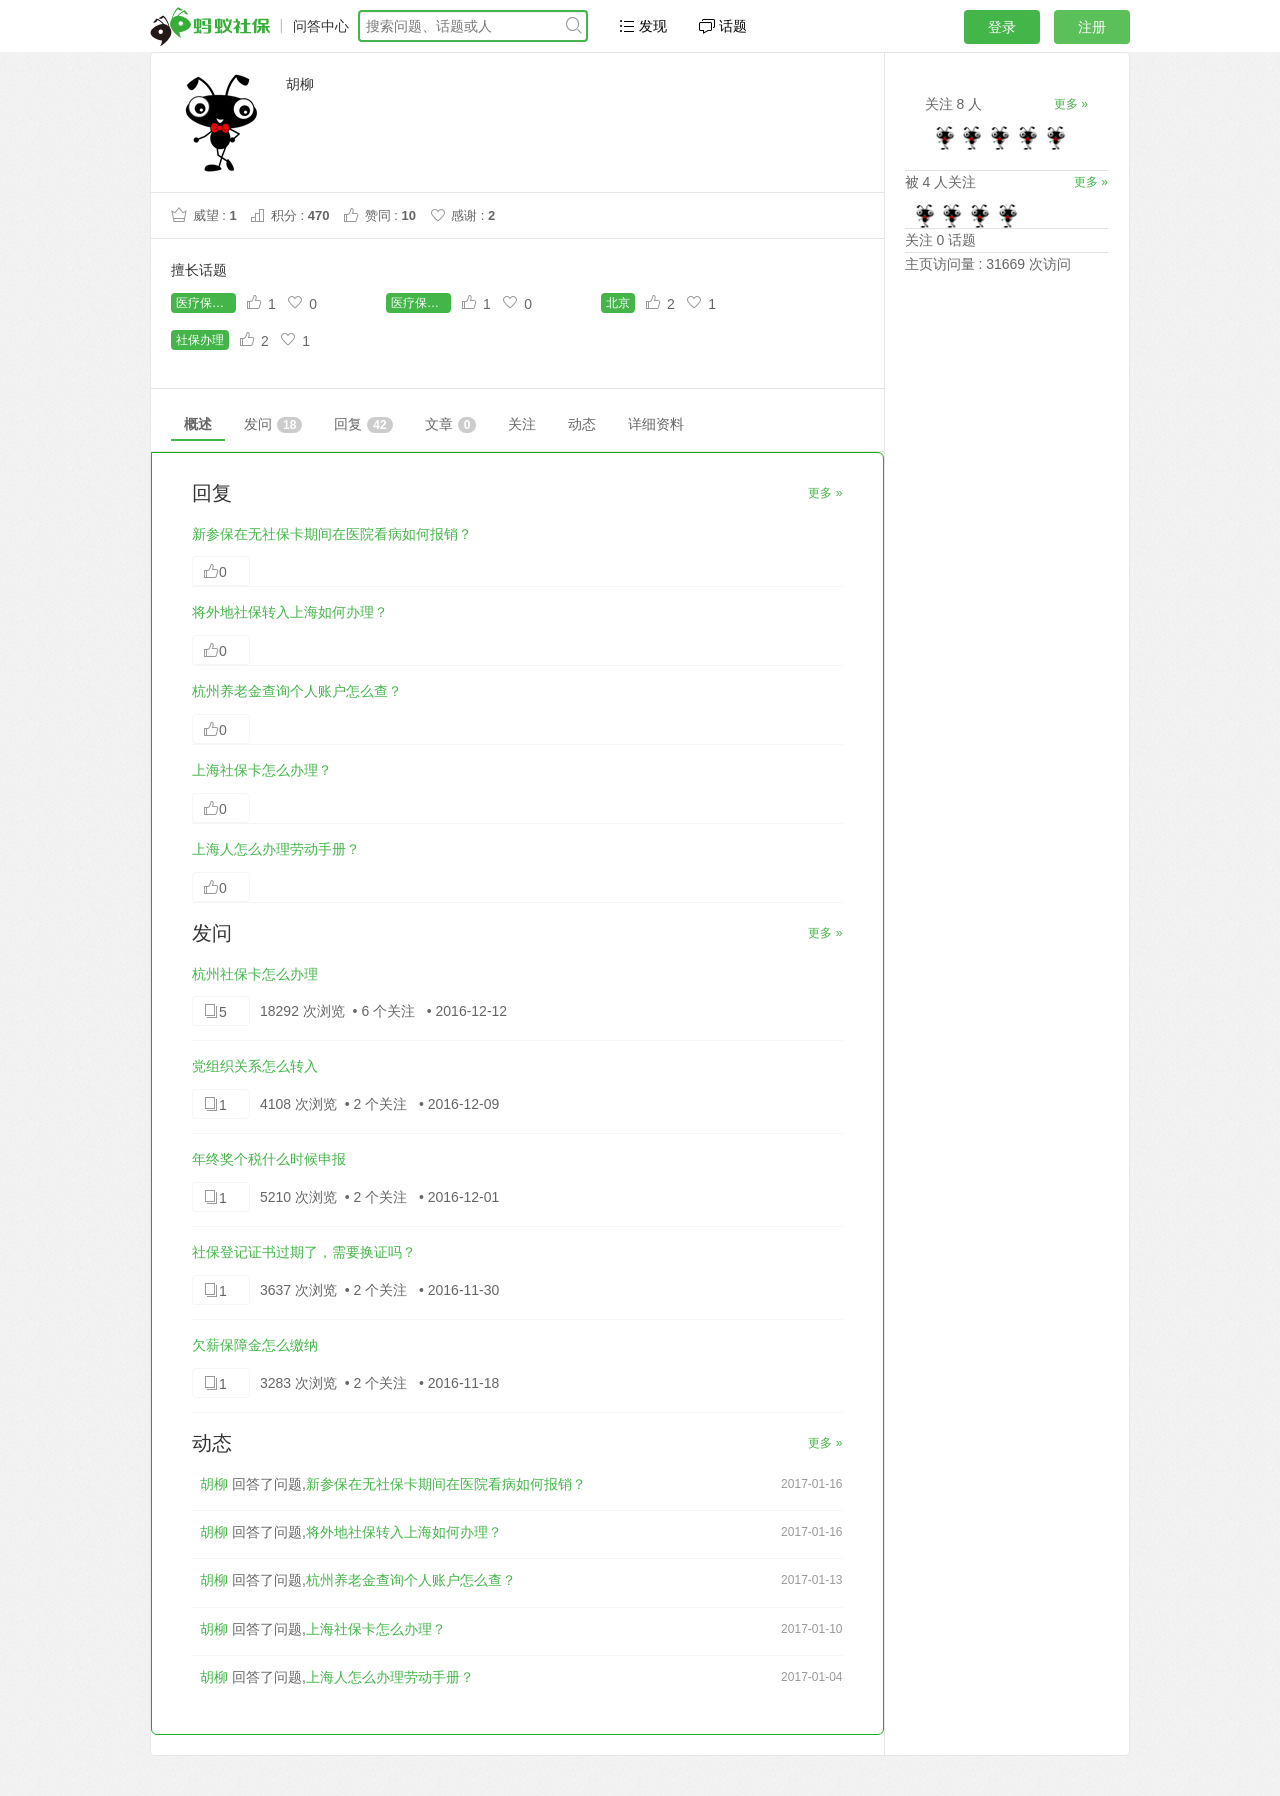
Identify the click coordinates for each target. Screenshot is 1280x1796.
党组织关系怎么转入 (255, 1066)
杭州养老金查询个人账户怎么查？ (297, 691)
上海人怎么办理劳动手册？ (276, 849)
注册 (1092, 27)
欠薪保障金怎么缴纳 (255, 1345)
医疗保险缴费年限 (206, 303)
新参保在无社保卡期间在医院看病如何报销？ (332, 534)
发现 (643, 26)
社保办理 (200, 340)
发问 (273, 424)
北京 (618, 303)
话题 (723, 26)
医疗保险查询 (421, 303)
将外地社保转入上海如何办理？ (290, 612)
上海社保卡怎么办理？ (262, 770)
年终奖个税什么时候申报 (269, 1159)
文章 (451, 424)
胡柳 (214, 1484)
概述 (198, 424)
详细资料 (656, 424)
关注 (522, 424)
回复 (363, 424)
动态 (582, 424)
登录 (1002, 27)
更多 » (825, 493)
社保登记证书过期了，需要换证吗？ (304, 1252)
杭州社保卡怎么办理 (255, 974)
